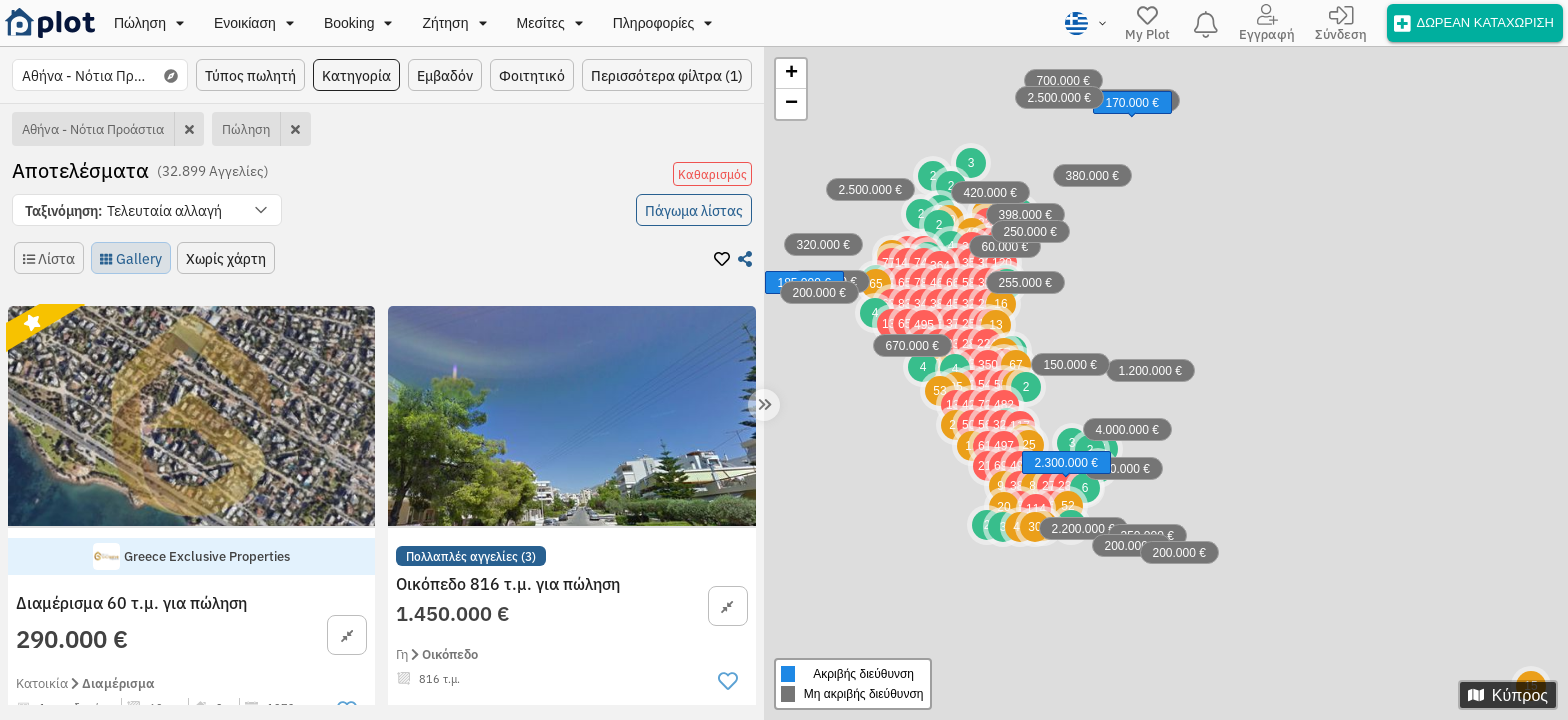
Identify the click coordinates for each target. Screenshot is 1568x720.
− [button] (791, 104)
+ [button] (791, 74)
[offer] (1475, 22)
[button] (147, 210)
